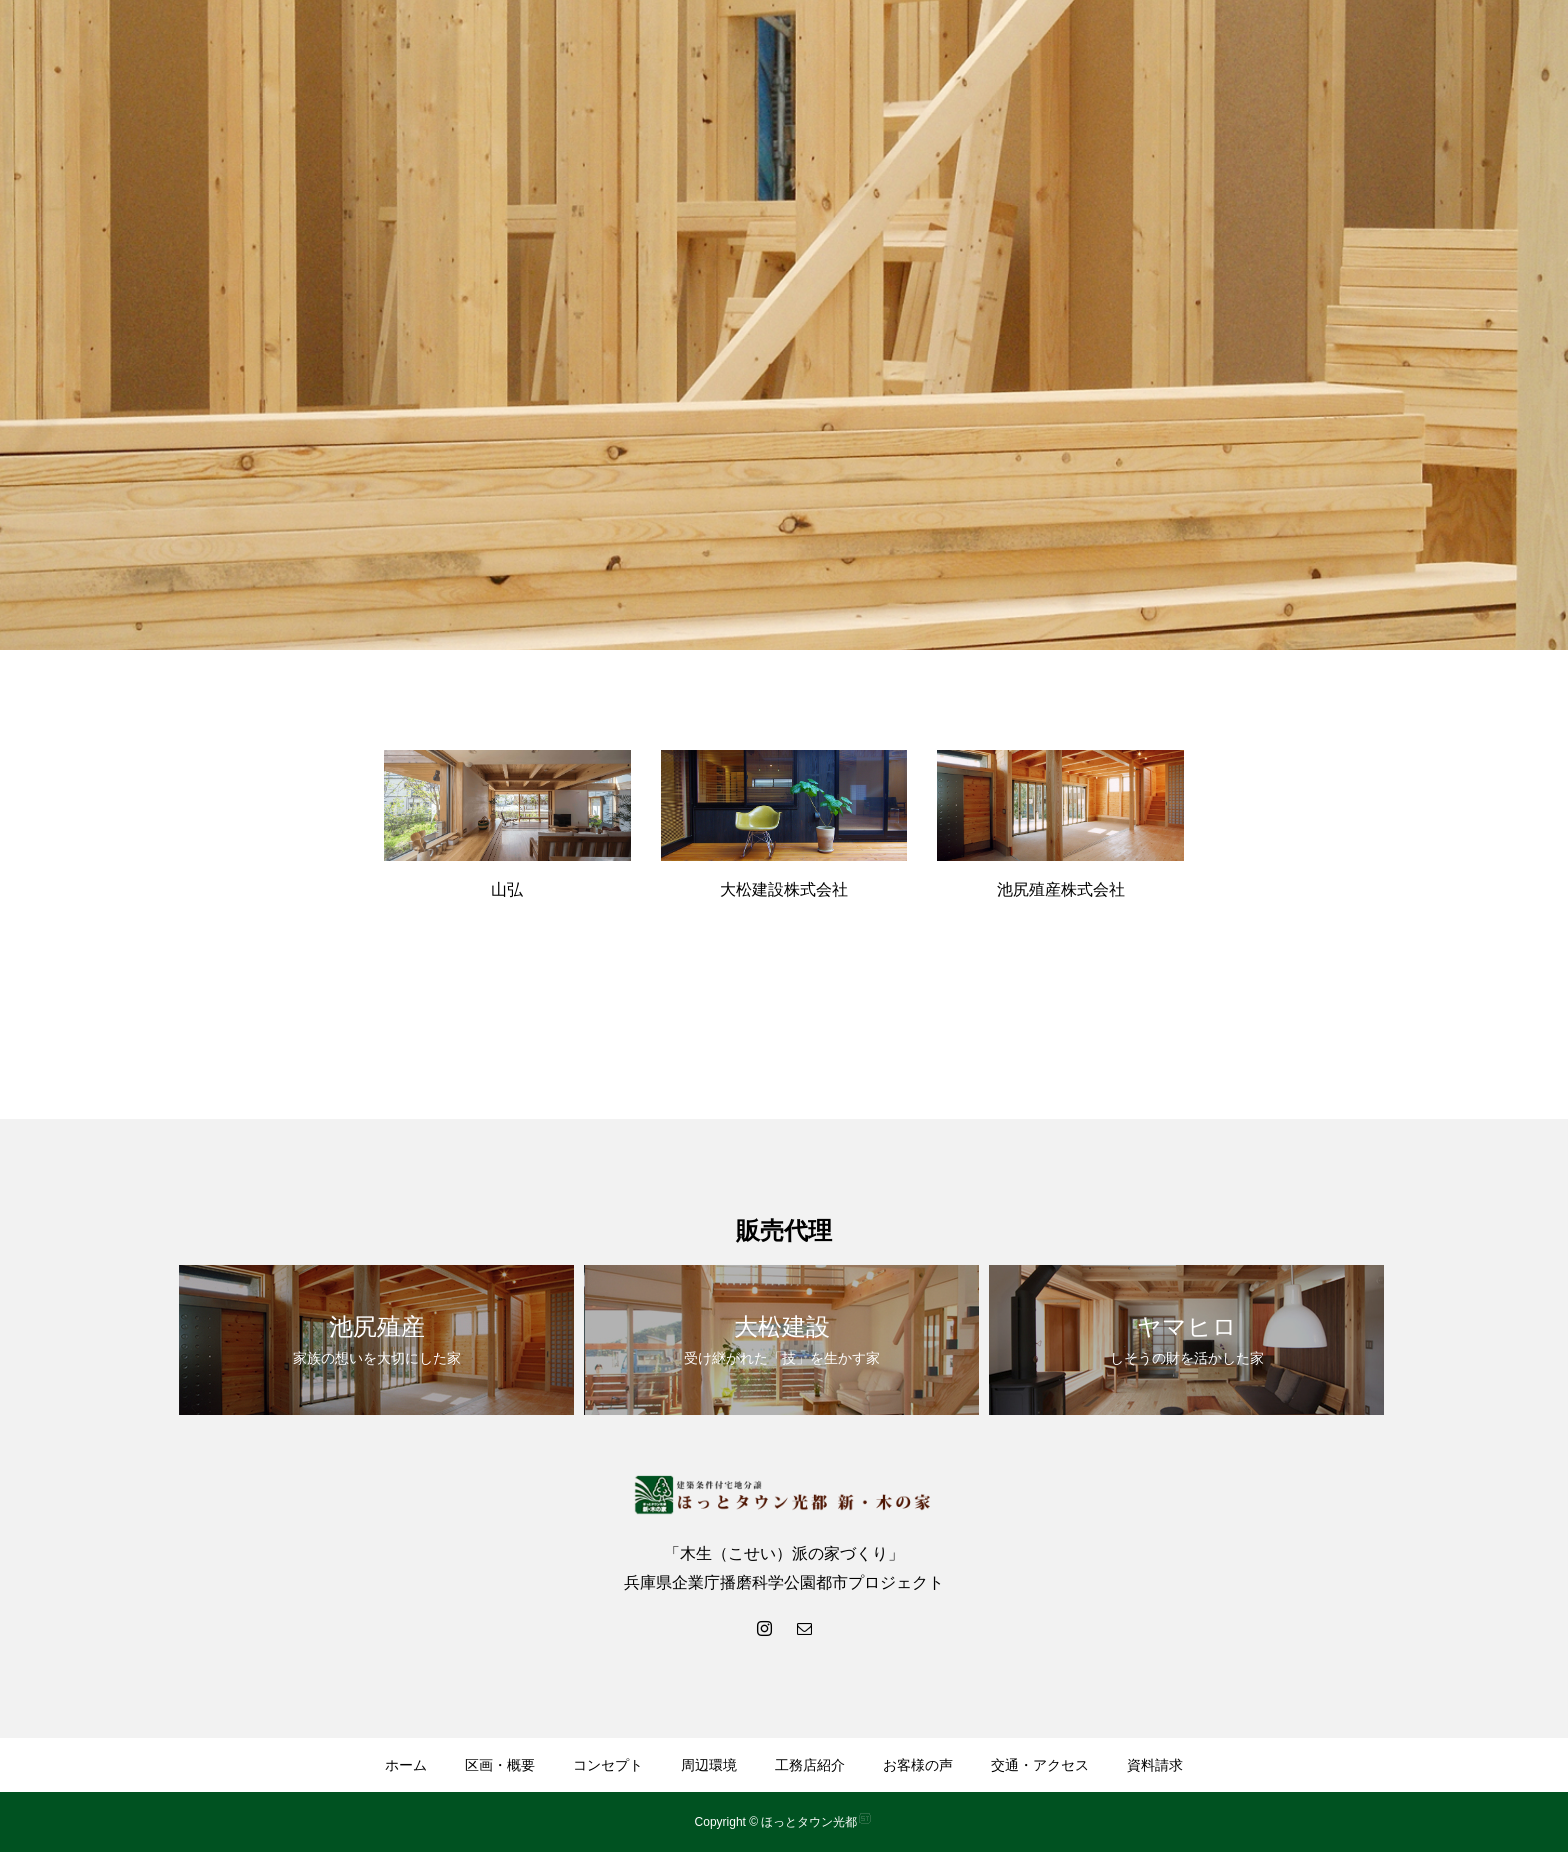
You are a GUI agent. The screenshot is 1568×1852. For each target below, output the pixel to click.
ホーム (406, 1765)
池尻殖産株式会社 (1061, 889)
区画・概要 (500, 1765)
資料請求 (1155, 1765)
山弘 (507, 889)
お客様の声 (918, 1765)
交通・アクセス (1040, 1765)
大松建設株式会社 (784, 889)
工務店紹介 (810, 1765)
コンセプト (608, 1765)
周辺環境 (709, 1765)
